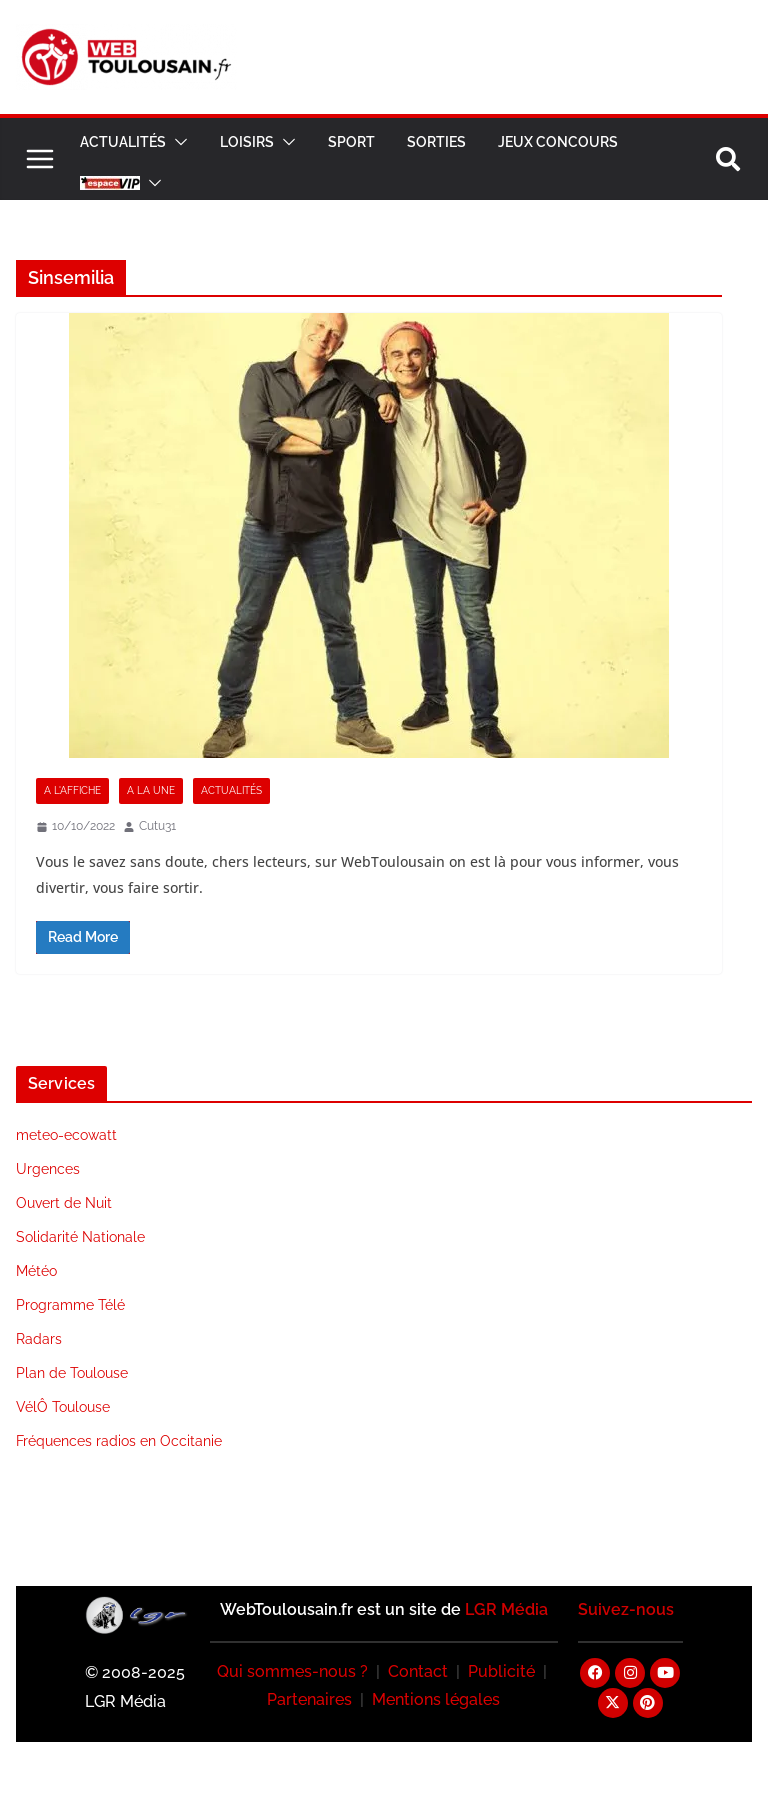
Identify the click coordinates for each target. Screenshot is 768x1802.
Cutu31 (157, 826)
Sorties (436, 142)
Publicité (501, 1671)
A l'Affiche (72, 790)
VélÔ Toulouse (63, 1407)
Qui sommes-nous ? (292, 1671)
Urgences (48, 1169)
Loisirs (247, 142)
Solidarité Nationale (80, 1237)
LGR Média (506, 1609)
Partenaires (309, 1699)
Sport (351, 142)
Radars (39, 1339)
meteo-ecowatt (66, 1135)
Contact (418, 1671)
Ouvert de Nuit (64, 1203)
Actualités (123, 142)
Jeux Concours (558, 142)
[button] (177, 142)
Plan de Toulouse (72, 1373)
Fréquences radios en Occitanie (119, 1441)
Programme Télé (70, 1305)
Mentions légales (436, 1699)
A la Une (151, 790)
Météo (36, 1271)
